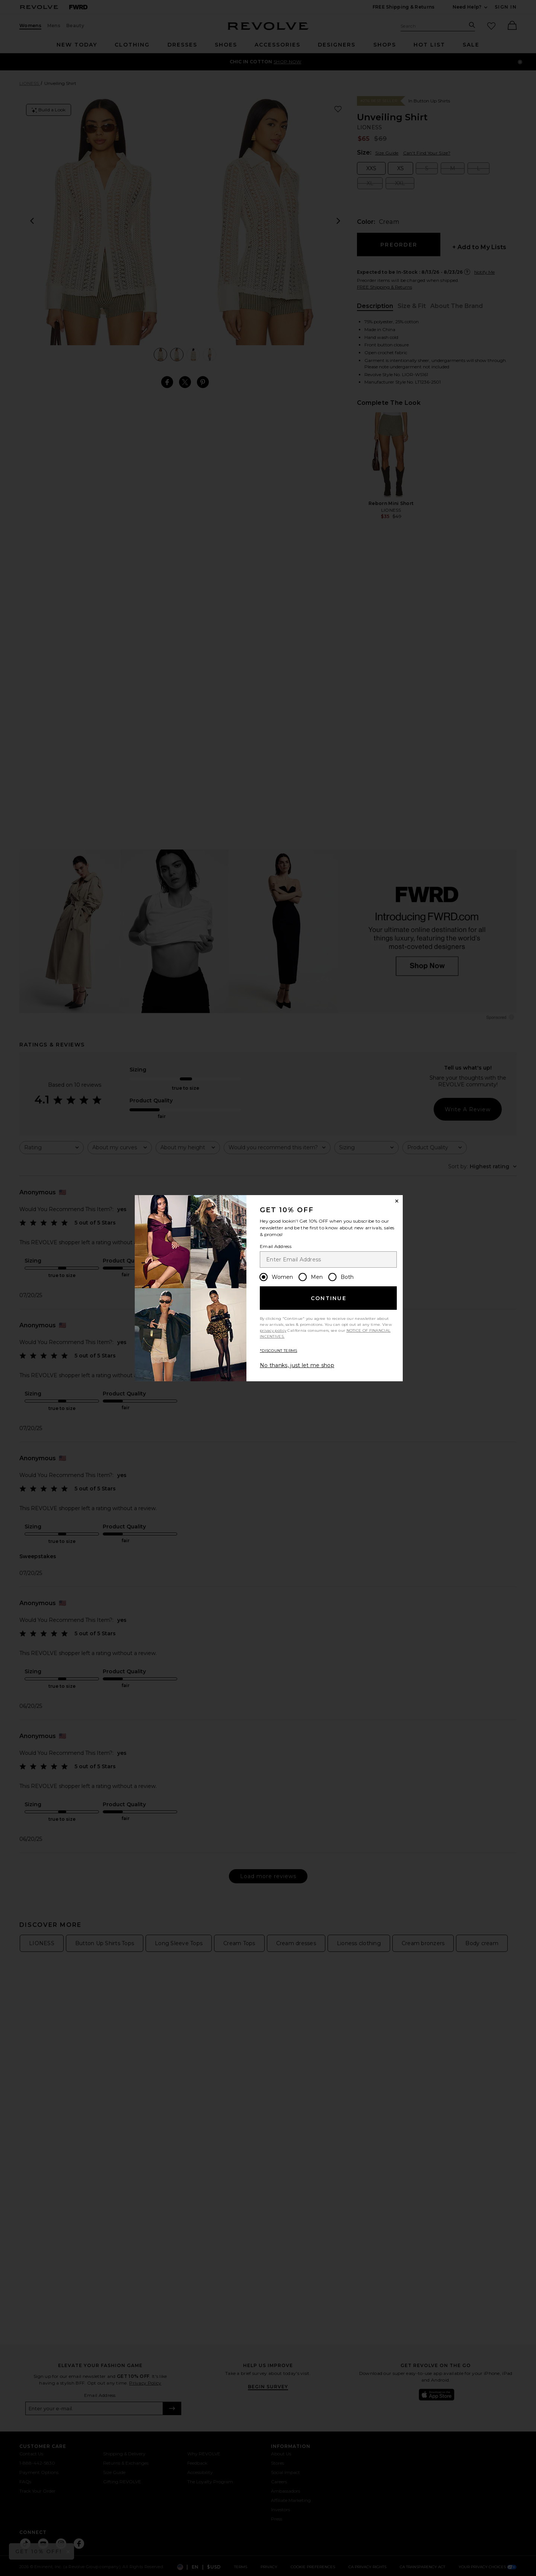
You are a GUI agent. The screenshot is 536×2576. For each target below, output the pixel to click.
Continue (329, 1298)
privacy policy (273, 1330)
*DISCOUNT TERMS (278, 1350)
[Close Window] (397, 1201)
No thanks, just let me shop (297, 1365)
